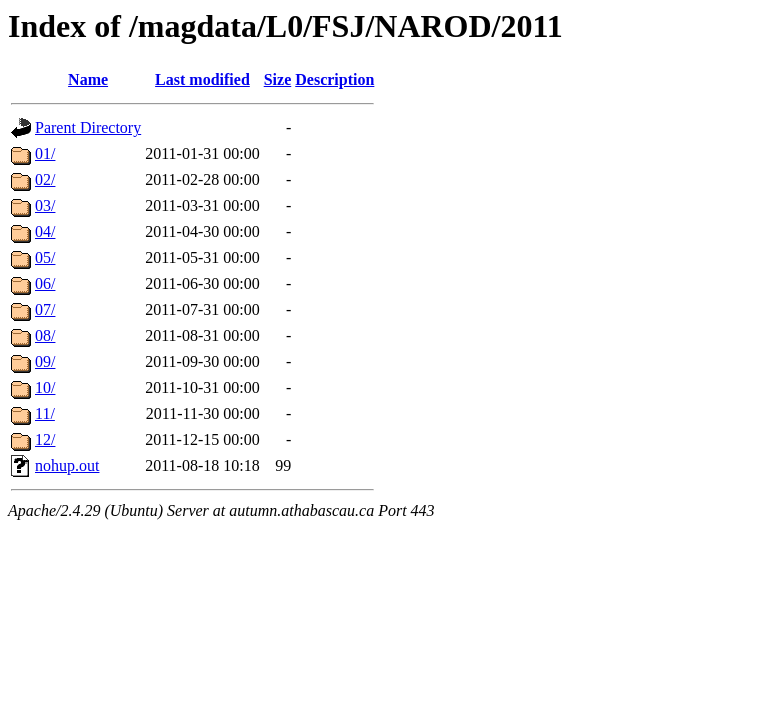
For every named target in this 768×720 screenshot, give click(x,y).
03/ (45, 205)
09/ (45, 361)
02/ (45, 179)
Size (278, 79)
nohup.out (67, 465)
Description (334, 79)
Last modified (202, 79)
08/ (45, 335)
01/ (45, 153)
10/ (45, 387)
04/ (45, 231)
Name (88, 79)
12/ (45, 439)
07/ (45, 309)
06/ (45, 283)
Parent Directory (88, 127)
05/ (45, 257)
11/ (45, 413)
